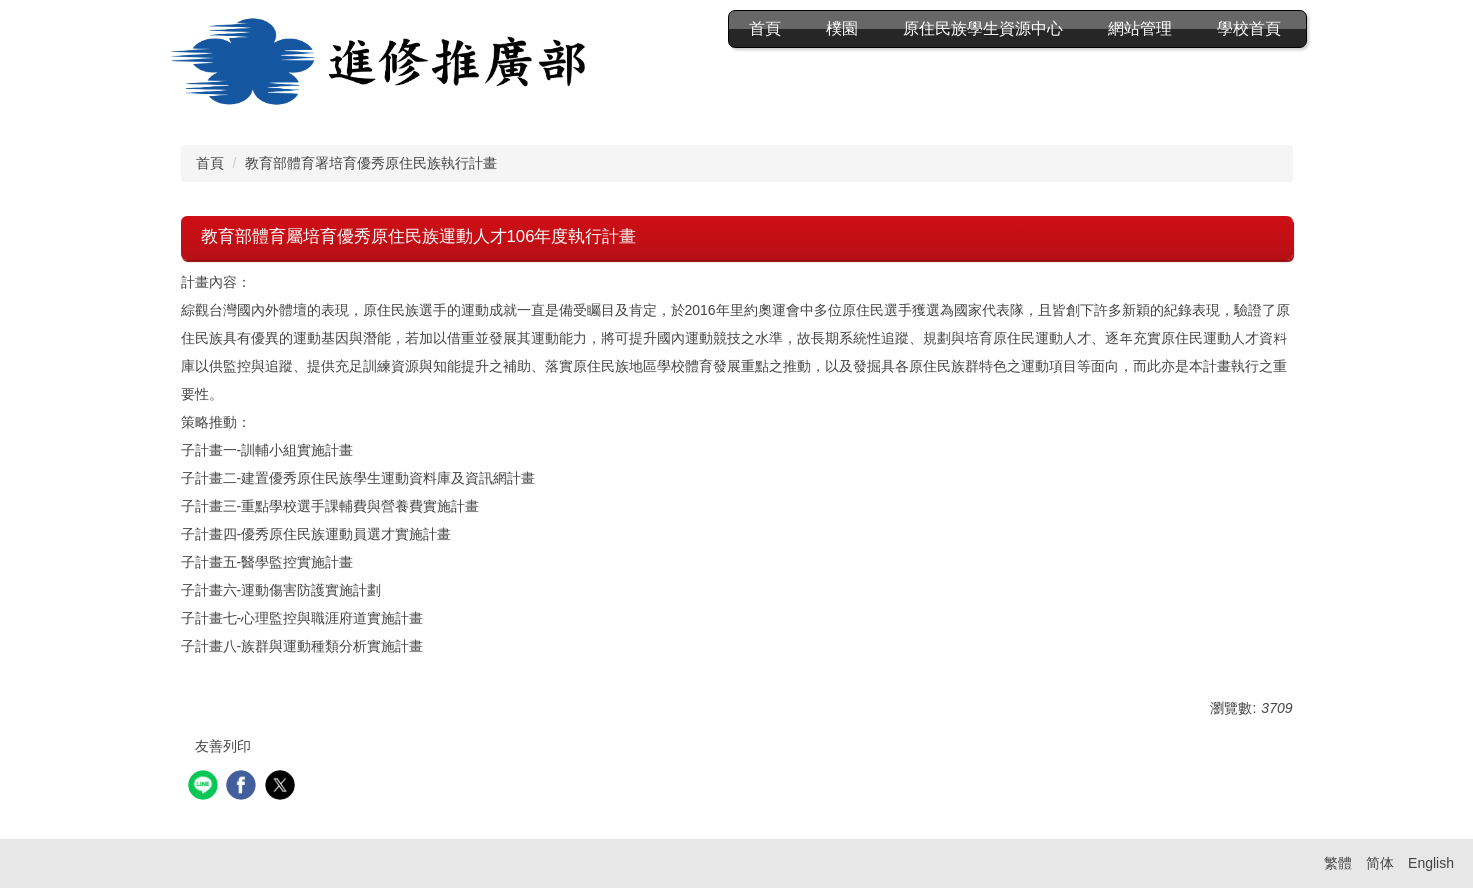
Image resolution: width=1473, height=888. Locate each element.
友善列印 (223, 746)
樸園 (842, 28)
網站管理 (1140, 28)
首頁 (765, 28)
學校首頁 (1249, 28)
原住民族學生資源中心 (983, 28)
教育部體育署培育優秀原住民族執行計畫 (371, 163)
